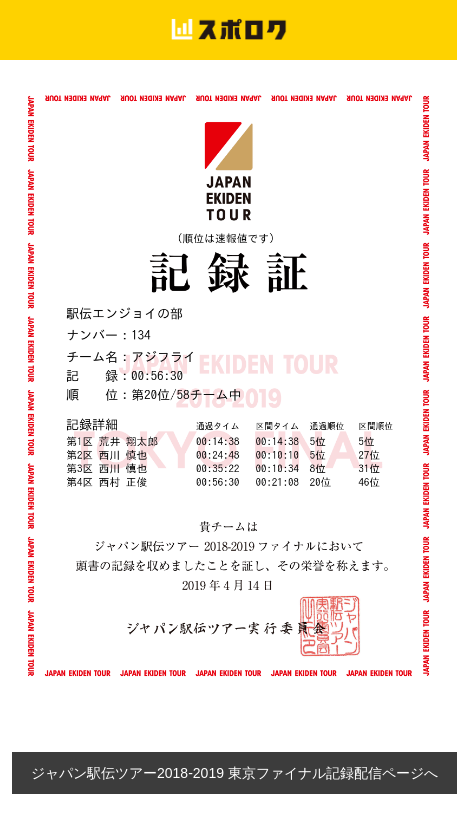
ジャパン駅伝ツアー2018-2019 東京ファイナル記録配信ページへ (234, 773)
